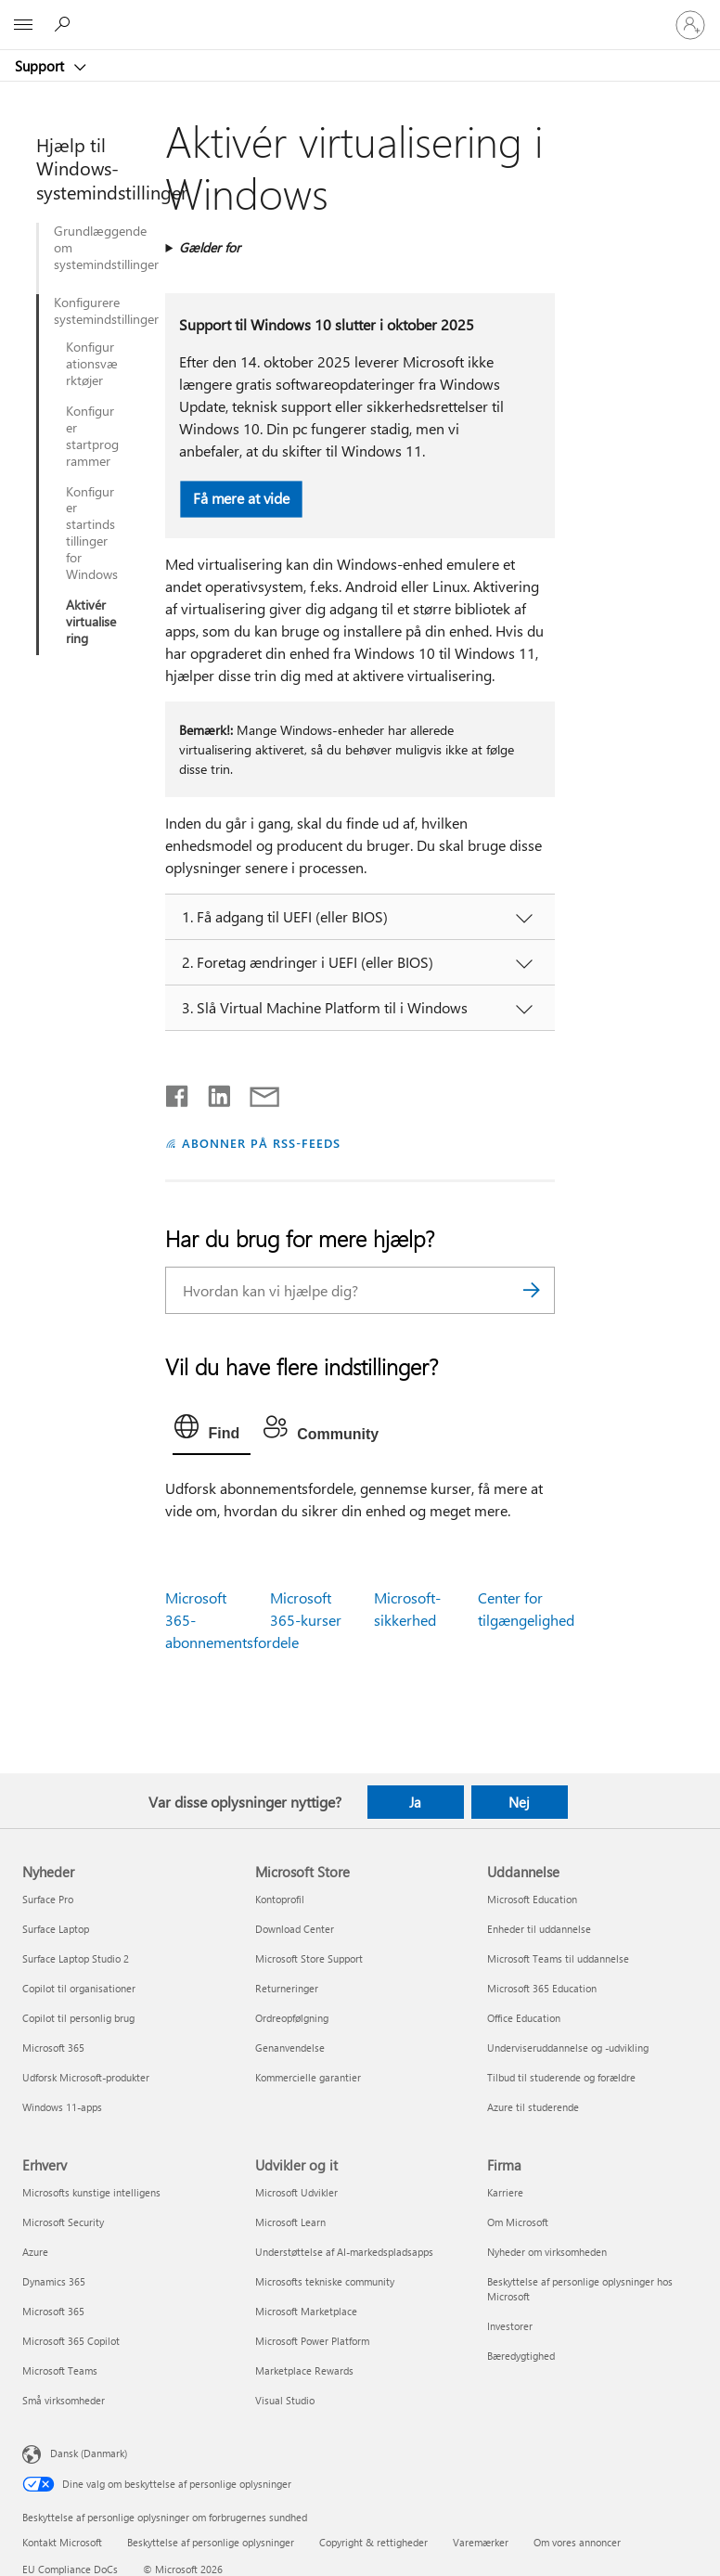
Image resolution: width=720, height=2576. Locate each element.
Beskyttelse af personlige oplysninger (210, 2542)
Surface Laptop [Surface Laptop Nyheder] (55, 1929)
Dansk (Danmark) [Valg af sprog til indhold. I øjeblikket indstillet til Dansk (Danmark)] (88, 2452)
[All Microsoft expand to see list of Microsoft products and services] (23, 25)
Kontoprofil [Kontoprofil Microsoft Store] (279, 1899)
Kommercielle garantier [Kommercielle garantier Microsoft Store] (308, 2077)
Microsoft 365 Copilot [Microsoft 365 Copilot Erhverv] (71, 2341)
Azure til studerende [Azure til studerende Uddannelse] (533, 2107)
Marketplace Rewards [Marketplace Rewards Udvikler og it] (304, 2370)
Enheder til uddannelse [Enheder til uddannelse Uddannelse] (539, 1929)
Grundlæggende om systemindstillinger (101, 248)
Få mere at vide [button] (241, 498)
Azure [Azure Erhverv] (35, 2252)
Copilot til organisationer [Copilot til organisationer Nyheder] (78, 1988)
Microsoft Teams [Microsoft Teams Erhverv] (59, 2370)
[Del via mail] (256, 1092)
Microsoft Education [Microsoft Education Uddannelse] (532, 1899)
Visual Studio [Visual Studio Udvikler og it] (285, 2400)
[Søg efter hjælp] (65, 24)
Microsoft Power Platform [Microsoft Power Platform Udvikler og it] (312, 2341)
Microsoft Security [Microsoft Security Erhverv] (63, 2222)
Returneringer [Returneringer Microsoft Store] (286, 1988)
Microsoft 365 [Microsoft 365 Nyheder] (53, 2047)
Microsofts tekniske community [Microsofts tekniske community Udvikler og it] (324, 2281)
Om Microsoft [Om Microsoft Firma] (517, 2222)
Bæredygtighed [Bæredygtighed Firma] (521, 2356)
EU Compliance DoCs (70, 2569)
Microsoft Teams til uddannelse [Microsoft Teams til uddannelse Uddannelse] (558, 1958)
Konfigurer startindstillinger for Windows (92, 533)
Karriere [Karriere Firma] (505, 2192)
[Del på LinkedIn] (212, 1092)
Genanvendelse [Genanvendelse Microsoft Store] (290, 2047)
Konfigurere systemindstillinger (87, 311)
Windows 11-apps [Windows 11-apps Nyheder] (62, 2107)
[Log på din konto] (690, 25)
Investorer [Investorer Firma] (510, 2326)
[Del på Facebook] (178, 1092)
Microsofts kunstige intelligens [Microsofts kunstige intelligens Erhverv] (91, 2192)
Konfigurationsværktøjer (92, 364)
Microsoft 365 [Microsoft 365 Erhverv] (53, 2311)
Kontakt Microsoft (62, 2542)
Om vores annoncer (577, 2542)
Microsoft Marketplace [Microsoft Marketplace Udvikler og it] (306, 2311)
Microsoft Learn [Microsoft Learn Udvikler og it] (290, 2222)
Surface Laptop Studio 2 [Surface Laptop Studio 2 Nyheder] (75, 1958)
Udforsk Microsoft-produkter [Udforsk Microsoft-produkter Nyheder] (85, 2077)
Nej (519, 1802)
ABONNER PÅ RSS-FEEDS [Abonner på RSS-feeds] (261, 1143)
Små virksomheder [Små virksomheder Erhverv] (63, 2400)
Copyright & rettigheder (373, 2542)
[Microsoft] (359, 14)
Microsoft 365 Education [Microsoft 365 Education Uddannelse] (542, 1988)
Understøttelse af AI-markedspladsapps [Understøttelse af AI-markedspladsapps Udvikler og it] (344, 2252)
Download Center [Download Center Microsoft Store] (294, 1929)
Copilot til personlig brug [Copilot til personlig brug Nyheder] (78, 2018)
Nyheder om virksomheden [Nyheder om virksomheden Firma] (547, 2252)
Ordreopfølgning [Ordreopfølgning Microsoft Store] (291, 2018)
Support (41, 66)
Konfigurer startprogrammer (92, 436)
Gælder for (209, 247)
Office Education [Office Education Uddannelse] (523, 2018)
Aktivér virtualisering (91, 622)
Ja (415, 1802)
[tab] (212, 1431)
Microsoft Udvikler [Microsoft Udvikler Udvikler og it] (296, 2192)
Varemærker (480, 2542)
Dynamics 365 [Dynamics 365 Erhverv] (53, 2281)
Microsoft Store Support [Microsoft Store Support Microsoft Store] (309, 1958)
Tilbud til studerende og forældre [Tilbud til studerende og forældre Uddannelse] (561, 2077)
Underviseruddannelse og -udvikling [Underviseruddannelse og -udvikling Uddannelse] (568, 2047)
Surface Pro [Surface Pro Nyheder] (47, 1899)
